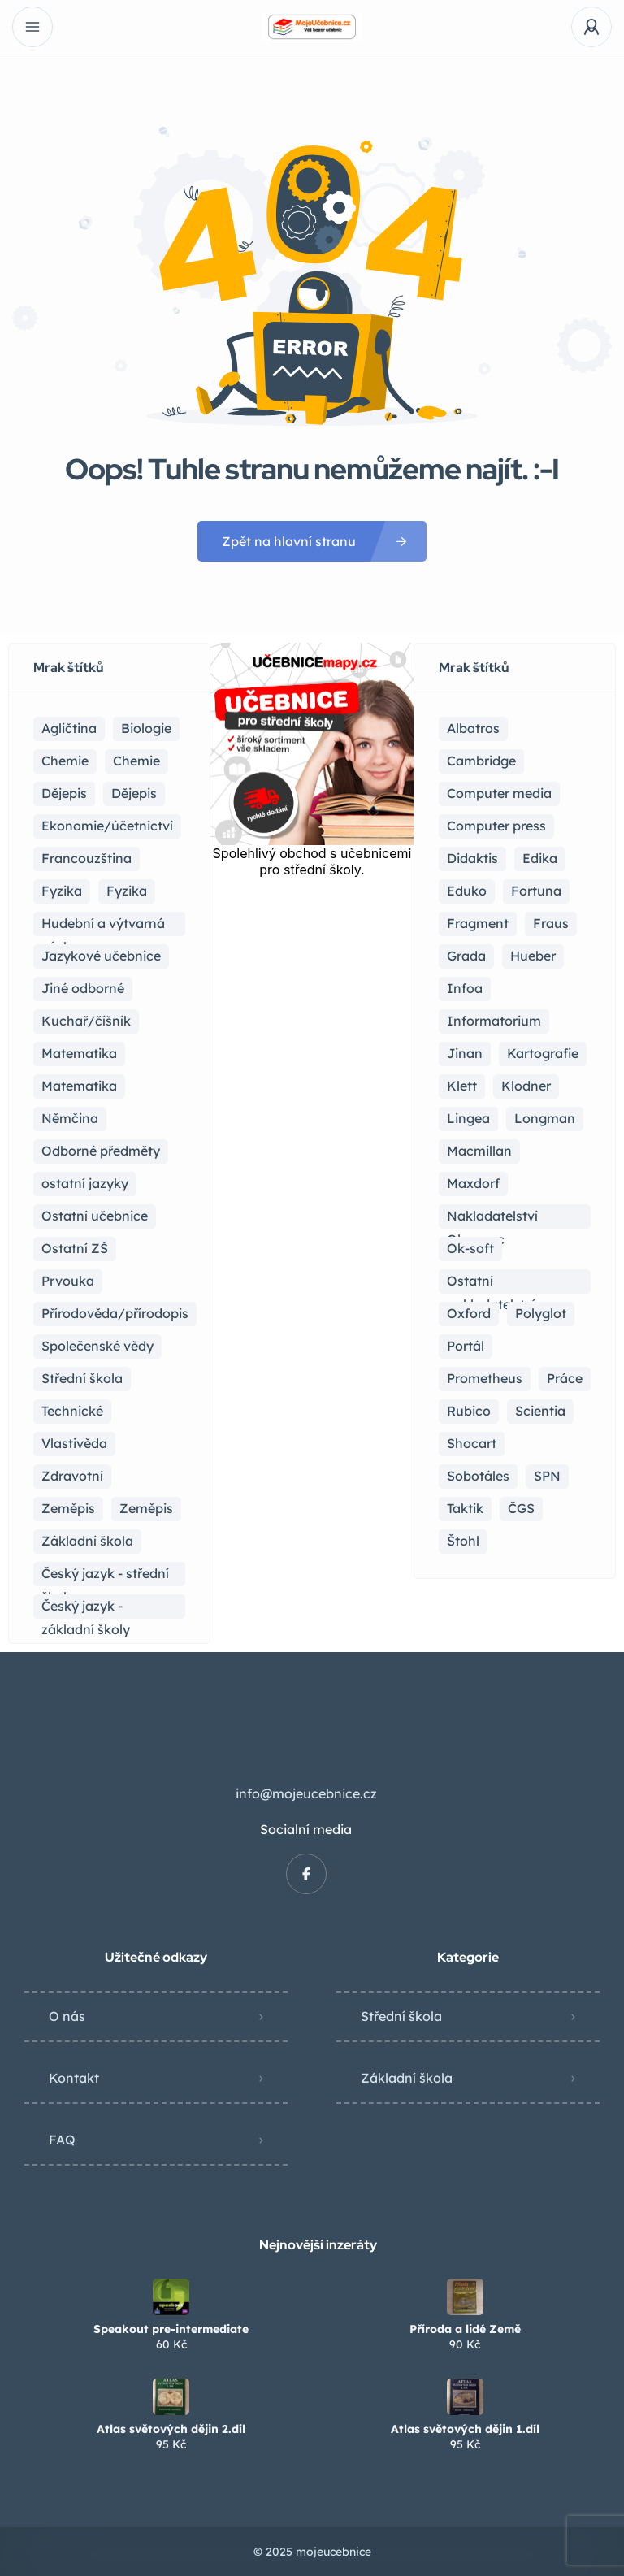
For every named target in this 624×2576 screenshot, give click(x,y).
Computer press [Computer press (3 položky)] (496, 825)
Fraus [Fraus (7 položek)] (551, 923)
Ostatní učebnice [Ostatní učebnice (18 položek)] (94, 1216)
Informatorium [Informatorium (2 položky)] (494, 1021)
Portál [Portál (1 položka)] (465, 1346)
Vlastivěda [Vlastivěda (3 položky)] (74, 1443)
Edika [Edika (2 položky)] (539, 858)
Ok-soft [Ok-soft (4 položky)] (470, 1248)
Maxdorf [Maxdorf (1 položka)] (473, 1183)
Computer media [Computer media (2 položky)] (499, 793)
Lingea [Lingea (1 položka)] (468, 1118)
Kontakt (74, 2078)
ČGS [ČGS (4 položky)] (521, 1508)
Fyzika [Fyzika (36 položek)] (61, 891)
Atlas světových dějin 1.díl (465, 2429)
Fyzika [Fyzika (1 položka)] (126, 891)
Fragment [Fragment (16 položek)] (478, 923)
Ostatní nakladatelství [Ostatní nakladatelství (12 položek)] (491, 1283)
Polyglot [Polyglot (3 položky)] (540, 1313)
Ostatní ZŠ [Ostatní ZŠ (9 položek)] (74, 1248)
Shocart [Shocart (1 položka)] (471, 1443)
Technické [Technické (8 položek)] (72, 1411)
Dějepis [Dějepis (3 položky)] (134, 793)
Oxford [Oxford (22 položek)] (469, 1313)
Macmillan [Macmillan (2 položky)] (479, 1151)
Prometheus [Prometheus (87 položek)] (484, 1378)
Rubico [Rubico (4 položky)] (469, 1411)
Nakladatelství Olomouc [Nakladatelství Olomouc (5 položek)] (492, 1218)
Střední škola (401, 2016)
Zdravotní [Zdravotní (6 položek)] (72, 1476)
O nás (67, 2016)
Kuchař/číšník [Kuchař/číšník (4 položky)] (86, 1021)
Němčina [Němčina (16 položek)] (69, 1118)
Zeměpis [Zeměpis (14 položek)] (68, 1508)
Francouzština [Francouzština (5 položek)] (86, 858)
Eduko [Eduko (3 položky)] (467, 891)
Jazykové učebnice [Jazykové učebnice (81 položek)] (101, 956)
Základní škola (407, 2078)
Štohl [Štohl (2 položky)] (463, 1541)
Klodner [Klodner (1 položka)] (526, 1086)
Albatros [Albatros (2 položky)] (473, 728)
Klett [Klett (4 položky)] (462, 1086)
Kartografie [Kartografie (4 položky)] (542, 1053)
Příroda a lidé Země (465, 2329)
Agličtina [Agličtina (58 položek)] (69, 728)
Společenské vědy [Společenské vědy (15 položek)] (97, 1346)
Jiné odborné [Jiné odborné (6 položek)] (82, 988)
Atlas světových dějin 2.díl (171, 2429)
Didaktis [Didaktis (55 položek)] (472, 858)
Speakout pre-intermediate (171, 2329)
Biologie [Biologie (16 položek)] (146, 728)
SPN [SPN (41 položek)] (547, 1476)
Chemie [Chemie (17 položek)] (65, 760)
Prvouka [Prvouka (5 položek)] (67, 1281)
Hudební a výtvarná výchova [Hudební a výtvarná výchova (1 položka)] (103, 925)
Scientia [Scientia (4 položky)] (540, 1411)
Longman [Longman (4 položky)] (544, 1118)
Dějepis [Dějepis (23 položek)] (64, 793)
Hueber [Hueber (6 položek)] (533, 956)
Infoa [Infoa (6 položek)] (465, 988)
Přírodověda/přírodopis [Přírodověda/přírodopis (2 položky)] (114, 1313)
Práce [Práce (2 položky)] (565, 1378)
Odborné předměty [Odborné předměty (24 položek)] (100, 1151)
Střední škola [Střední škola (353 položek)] (82, 1378)
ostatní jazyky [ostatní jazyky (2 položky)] (84, 1183)
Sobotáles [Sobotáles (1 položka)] (478, 1476)
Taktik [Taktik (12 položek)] (465, 1508)
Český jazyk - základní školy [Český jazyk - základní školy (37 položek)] (85, 1608)
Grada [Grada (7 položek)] (466, 956)
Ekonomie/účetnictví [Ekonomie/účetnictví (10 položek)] (107, 825)
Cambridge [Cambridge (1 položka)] (481, 760)
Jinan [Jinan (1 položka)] (465, 1053)
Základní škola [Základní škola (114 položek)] (87, 1541)
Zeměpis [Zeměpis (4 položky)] (146, 1508)
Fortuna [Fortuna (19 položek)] (536, 891)
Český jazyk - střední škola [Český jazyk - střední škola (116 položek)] (105, 1575)
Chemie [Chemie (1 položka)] (136, 760)
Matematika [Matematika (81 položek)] (79, 1053)
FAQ (62, 2139)
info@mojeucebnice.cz (306, 1793)
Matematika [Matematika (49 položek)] (79, 1086)
